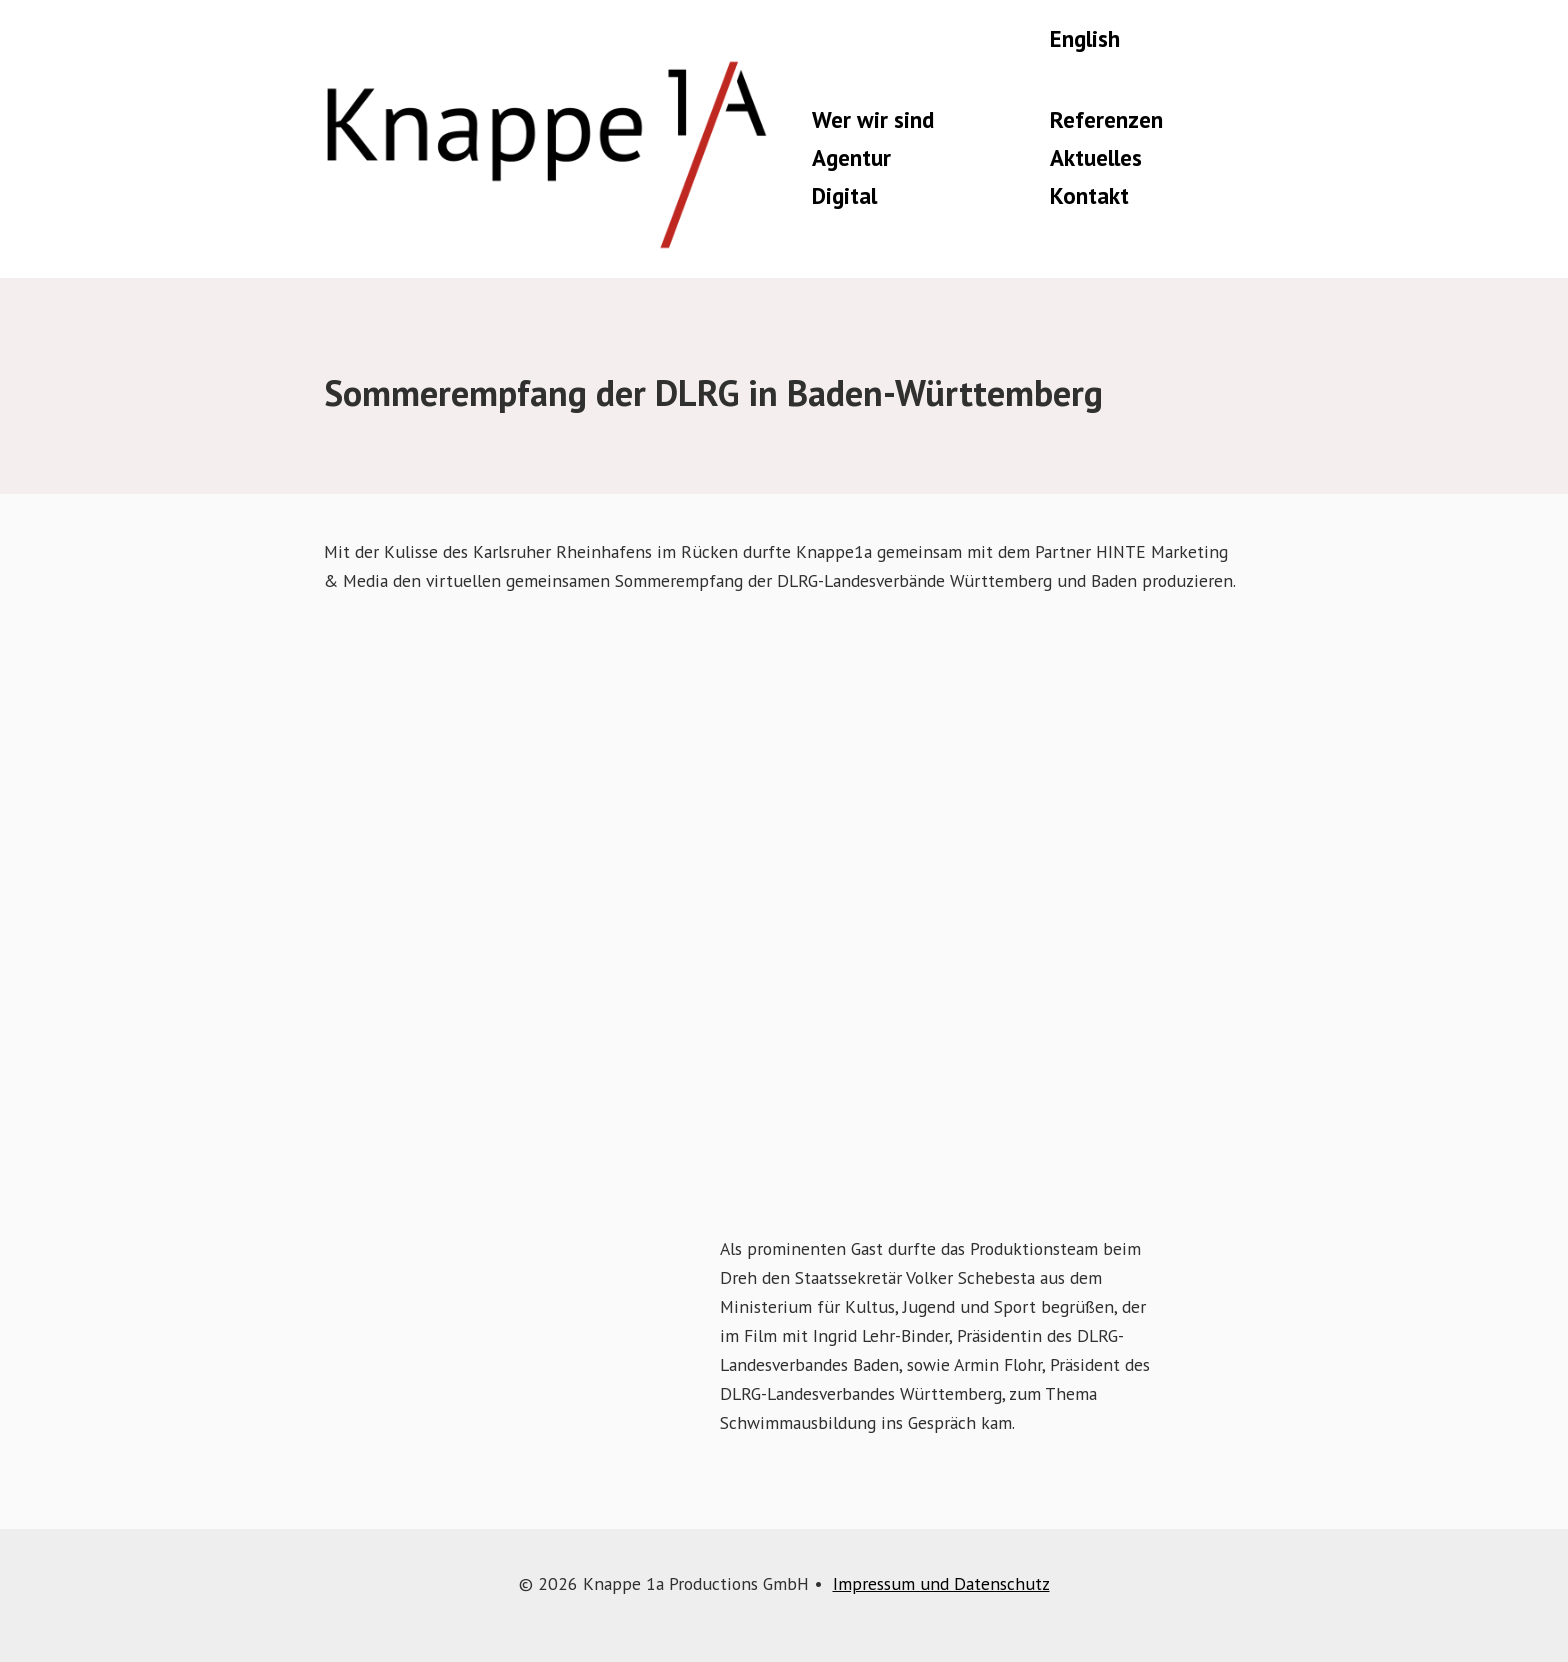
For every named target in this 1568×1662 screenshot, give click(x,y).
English (1085, 38)
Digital (844, 195)
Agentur (851, 157)
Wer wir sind (873, 119)
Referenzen (1106, 119)
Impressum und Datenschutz (941, 1583)
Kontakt (1089, 195)
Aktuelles (1096, 157)
